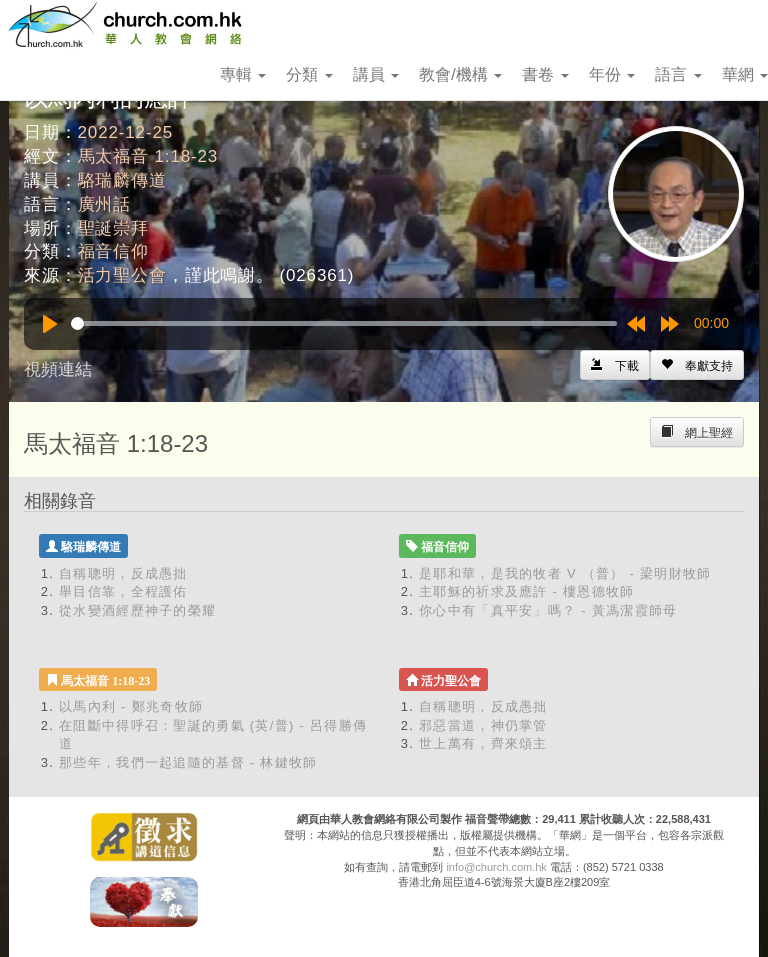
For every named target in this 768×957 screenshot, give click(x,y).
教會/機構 (460, 74)
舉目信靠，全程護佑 (123, 591)
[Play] (50, 324)
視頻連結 (58, 369)
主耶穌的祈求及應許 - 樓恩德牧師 (527, 591)
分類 (309, 74)
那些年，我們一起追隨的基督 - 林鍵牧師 (188, 762)
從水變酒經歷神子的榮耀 (137, 610)
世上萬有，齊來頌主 (483, 743)
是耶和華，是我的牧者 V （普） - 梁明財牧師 (565, 573)
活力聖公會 (122, 275)
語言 (678, 74)
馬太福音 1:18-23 (148, 156)
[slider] (344, 323)
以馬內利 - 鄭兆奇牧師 (131, 706)
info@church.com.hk (496, 867)
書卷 (545, 74)
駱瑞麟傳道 (122, 180)
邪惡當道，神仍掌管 (483, 725)
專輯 (243, 74)
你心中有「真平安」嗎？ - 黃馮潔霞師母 (548, 610)
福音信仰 (113, 251)
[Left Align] (697, 365)
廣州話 (105, 204)
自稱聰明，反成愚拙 (123, 573)
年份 (612, 74)
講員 (376, 74)
